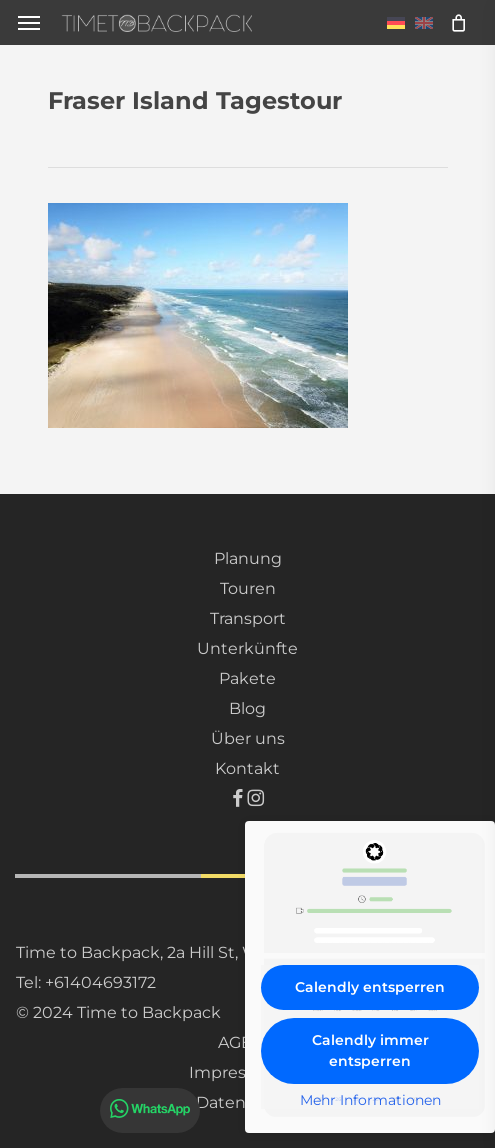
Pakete (247, 678)
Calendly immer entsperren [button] (370, 1050)
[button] (29, 22)
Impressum (235, 1072)
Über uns (248, 738)
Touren (248, 588)
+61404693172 (100, 982)
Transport (248, 618)
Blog (247, 708)
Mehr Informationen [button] (370, 1100)
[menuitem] (396, 22)
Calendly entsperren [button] (370, 987)
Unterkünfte (247, 648)
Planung (248, 558)
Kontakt (247, 768)
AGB (235, 1042)
